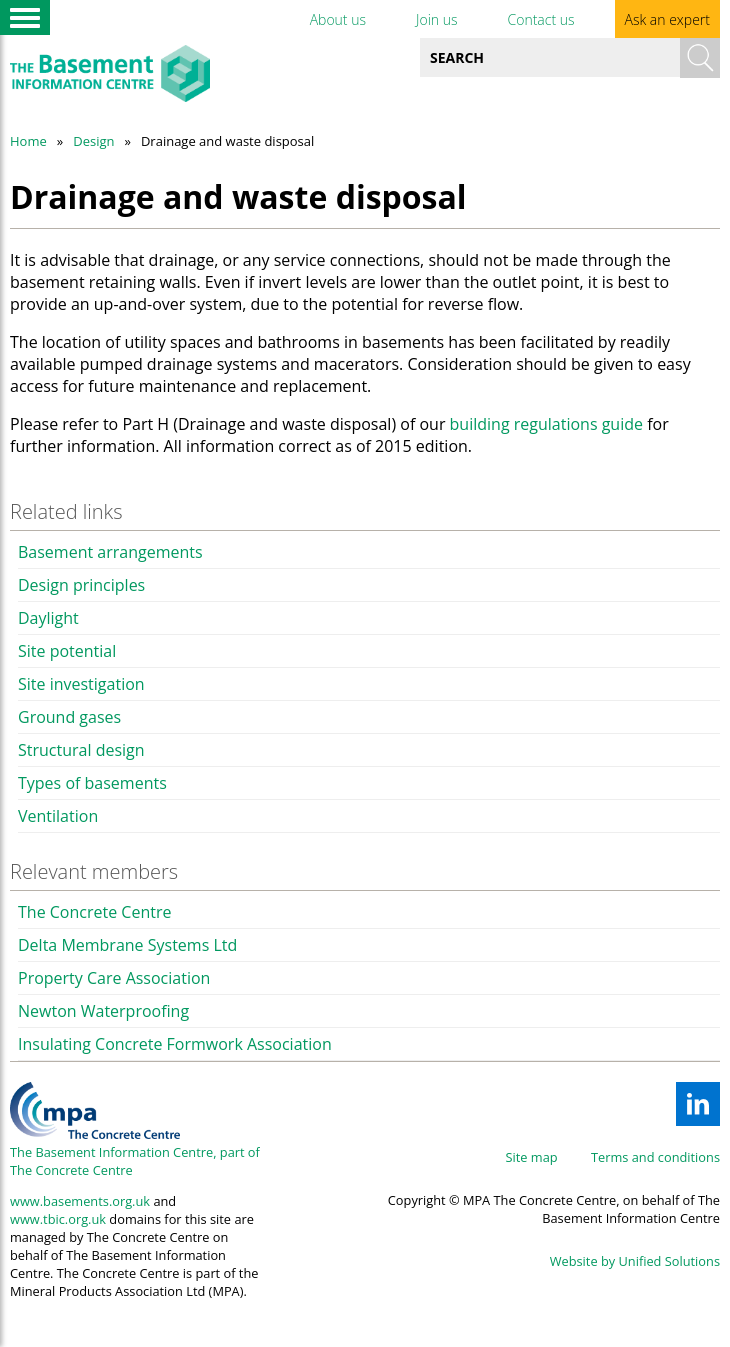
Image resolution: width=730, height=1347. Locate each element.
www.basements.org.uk (80, 1201)
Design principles (81, 585)
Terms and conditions (655, 1157)
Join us (437, 19)
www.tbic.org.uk (58, 1219)
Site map (532, 1157)
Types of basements (92, 783)
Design (93, 141)
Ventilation (58, 816)
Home (28, 141)
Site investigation (81, 684)
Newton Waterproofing (103, 1011)
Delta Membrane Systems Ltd (127, 945)
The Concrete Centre (94, 912)
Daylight (48, 618)
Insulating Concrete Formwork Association (175, 1044)
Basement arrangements (110, 552)
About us (338, 19)
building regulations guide (546, 424)
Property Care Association (114, 978)
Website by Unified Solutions (635, 1261)
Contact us (540, 19)
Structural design (81, 750)
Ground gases (69, 717)
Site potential (67, 651)
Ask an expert (667, 19)
